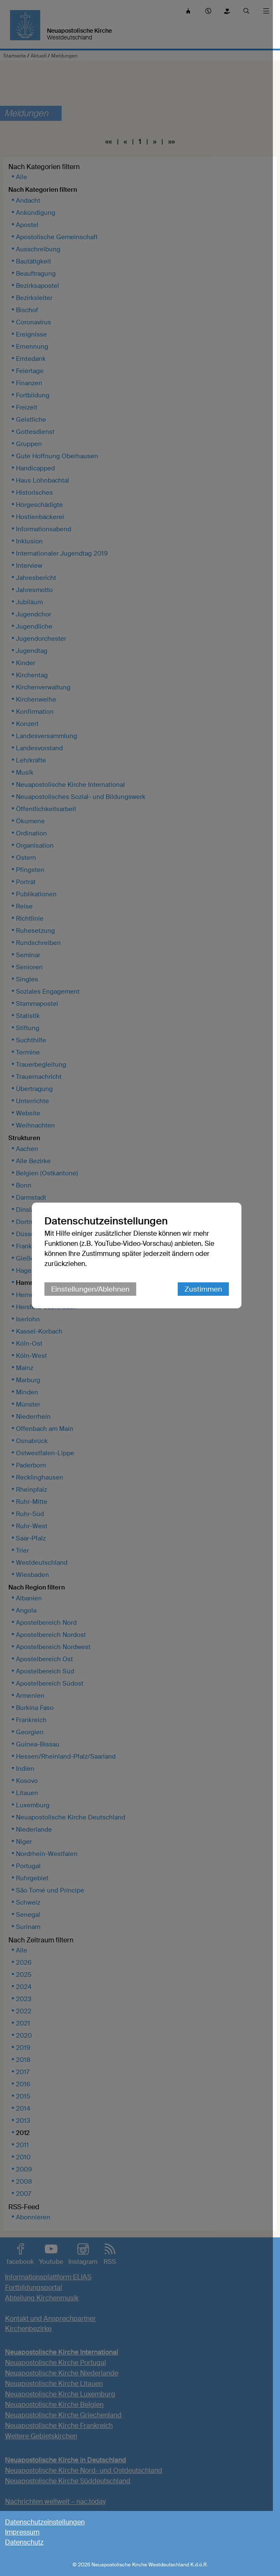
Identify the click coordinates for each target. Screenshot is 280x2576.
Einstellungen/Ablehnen (93, 1321)
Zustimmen (207, 1321)
